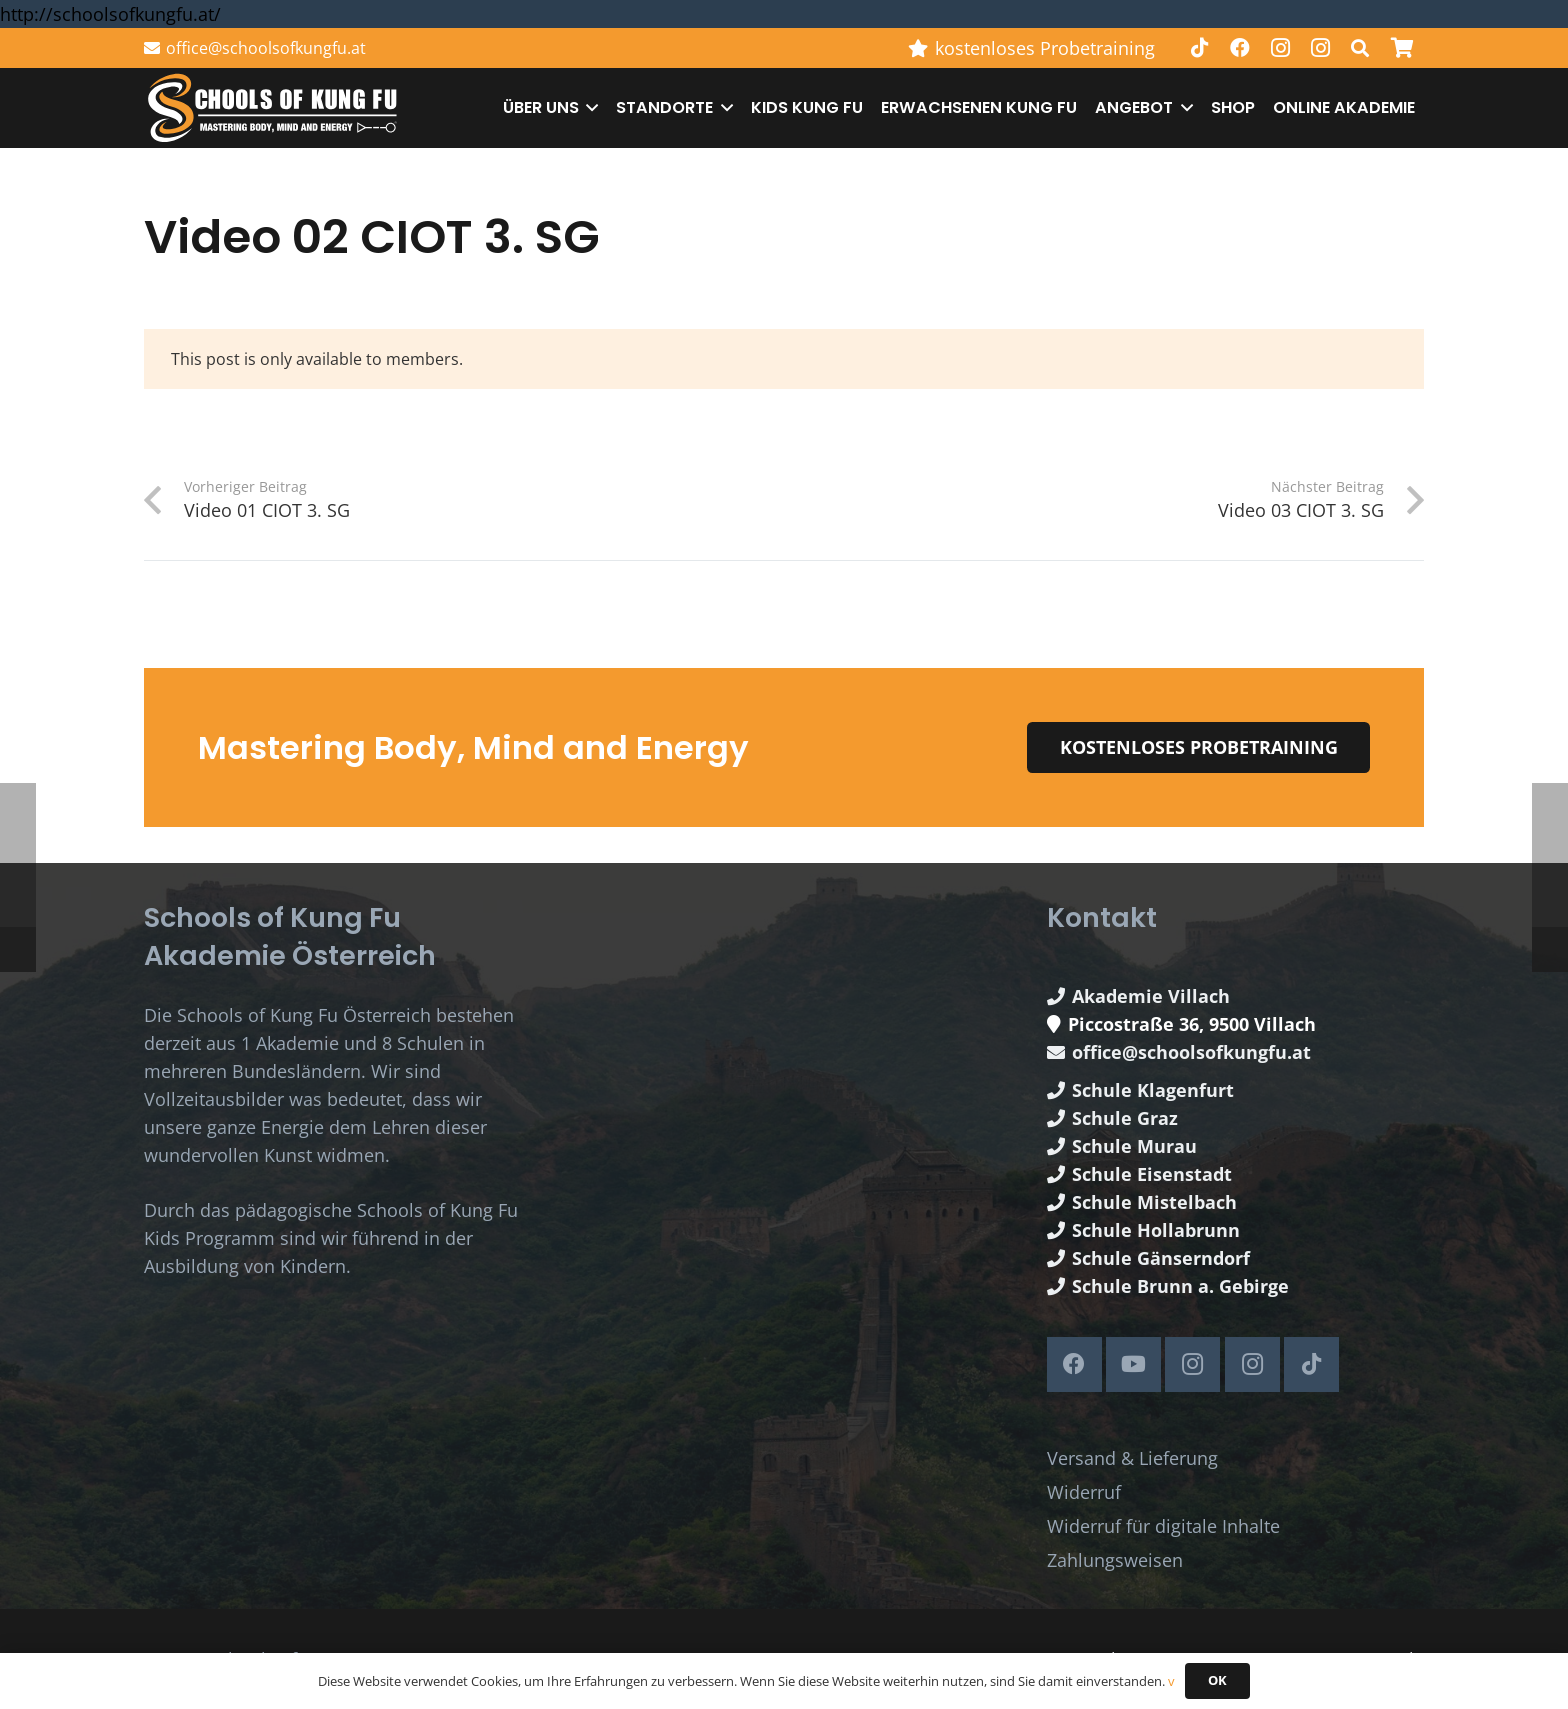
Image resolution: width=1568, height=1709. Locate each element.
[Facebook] (1240, 48)
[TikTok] (1200, 48)
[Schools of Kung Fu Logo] (274, 108)
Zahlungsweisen (1115, 1560)
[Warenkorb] (1402, 48)
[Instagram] (1280, 48)
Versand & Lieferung (1132, 1458)
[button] (1360, 48)
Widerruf (1084, 1492)
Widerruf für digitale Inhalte (1163, 1526)
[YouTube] (1133, 1364)
